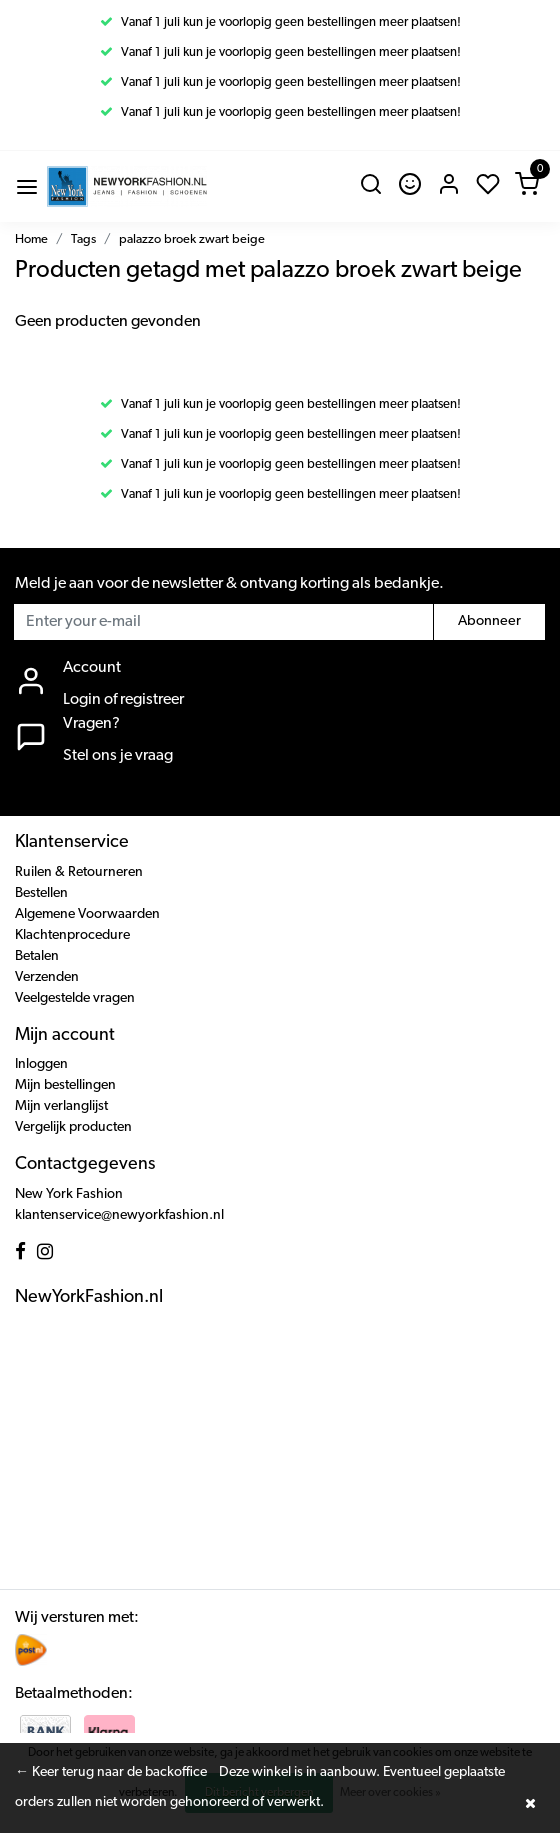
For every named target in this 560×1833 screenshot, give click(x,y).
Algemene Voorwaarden (87, 914)
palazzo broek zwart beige (192, 239)
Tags (83, 239)
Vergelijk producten (73, 1127)
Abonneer (489, 621)
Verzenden (47, 977)
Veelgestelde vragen (75, 998)
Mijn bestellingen (65, 1085)
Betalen (37, 956)
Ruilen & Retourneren (79, 872)
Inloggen (41, 1064)
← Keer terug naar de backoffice (111, 1772)
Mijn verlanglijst (61, 1106)
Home (31, 239)
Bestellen (41, 893)
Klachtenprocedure (72, 935)
